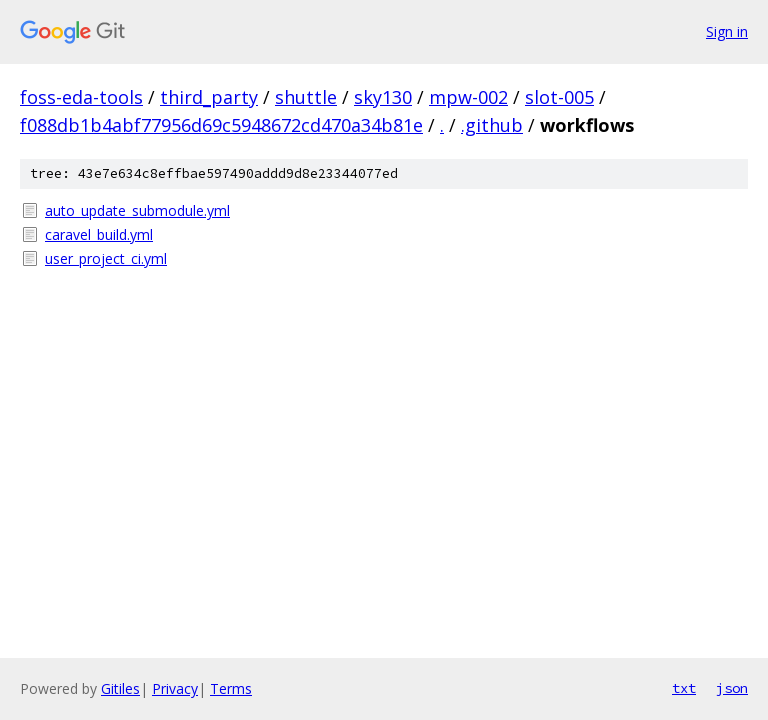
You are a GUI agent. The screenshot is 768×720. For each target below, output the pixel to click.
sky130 (383, 97)
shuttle (306, 97)
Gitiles (120, 688)
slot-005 (559, 97)
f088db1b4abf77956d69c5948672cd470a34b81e (221, 125)
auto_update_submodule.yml (137, 210)
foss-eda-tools (81, 97)
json (732, 688)
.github (492, 125)
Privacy (175, 688)
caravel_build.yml (99, 234)
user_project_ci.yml (106, 258)
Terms (231, 688)
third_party (209, 97)
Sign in (727, 31)
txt (684, 688)
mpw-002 (468, 97)
